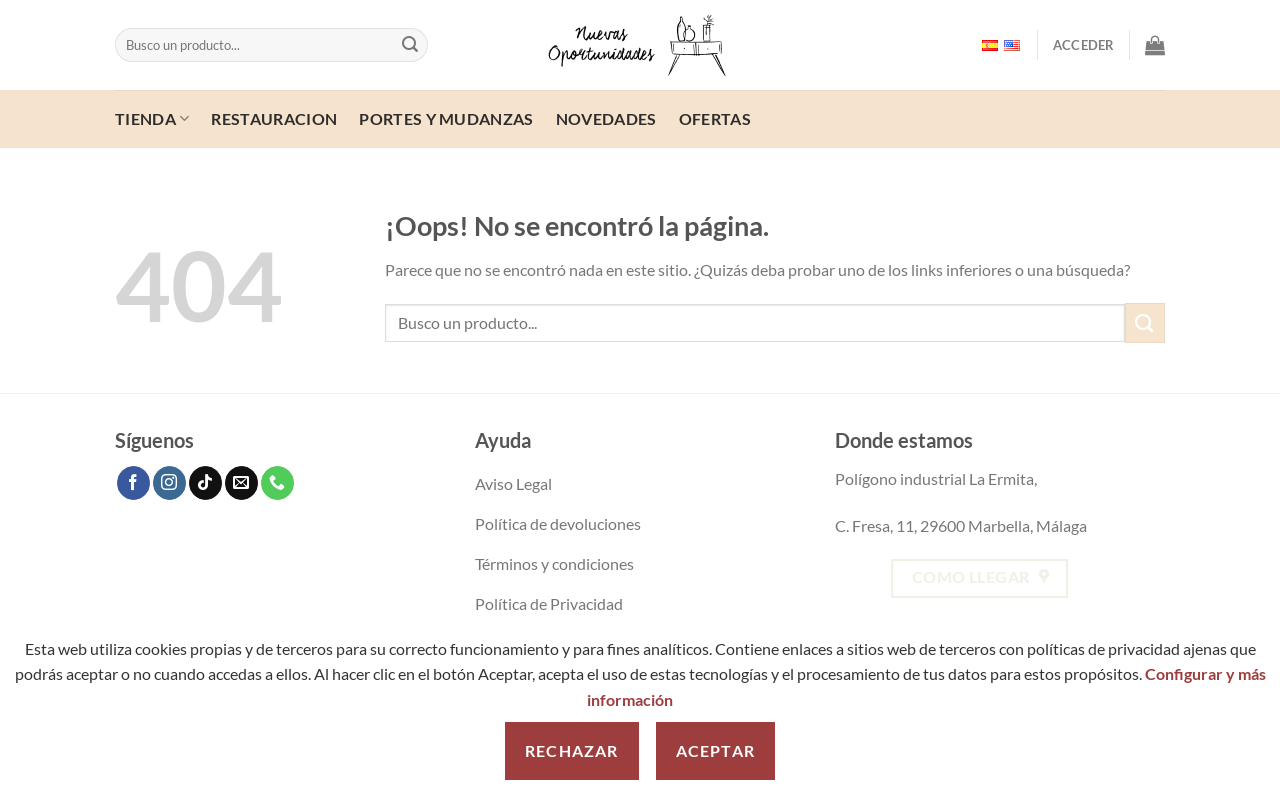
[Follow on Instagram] (169, 483)
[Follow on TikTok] (205, 483)
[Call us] (277, 483)
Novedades (606, 118)
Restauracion (274, 118)
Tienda (152, 118)
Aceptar (715, 750)
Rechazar (572, 750)
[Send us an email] (241, 483)
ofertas (715, 118)
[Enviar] (410, 45)
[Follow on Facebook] (133, 483)
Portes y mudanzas (446, 118)
